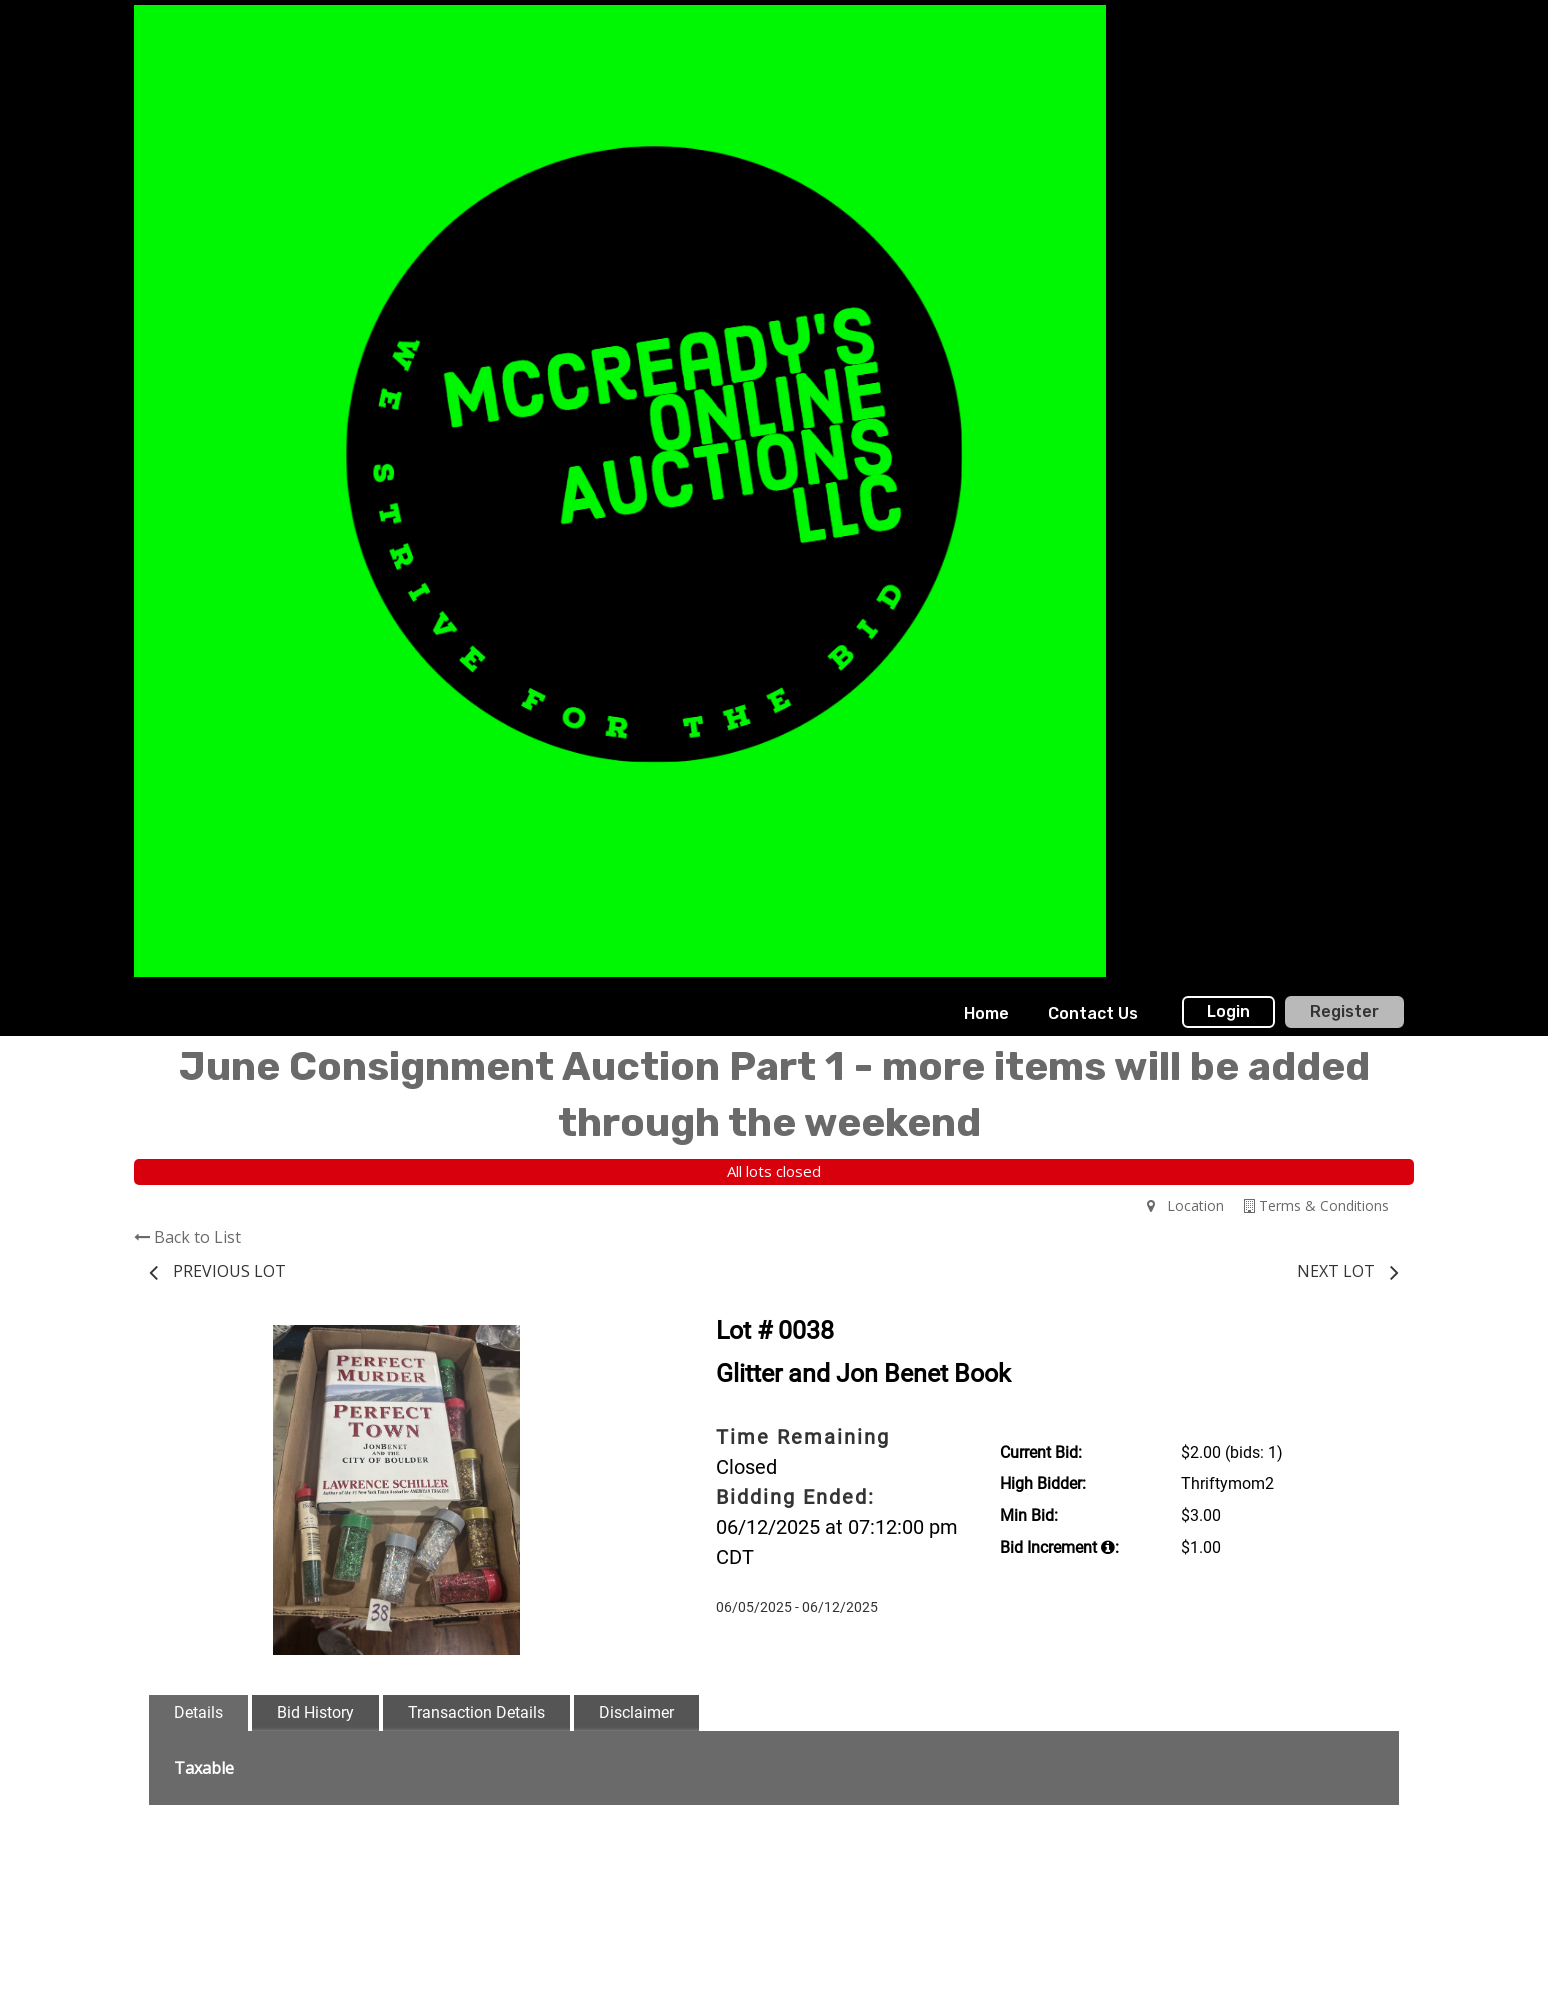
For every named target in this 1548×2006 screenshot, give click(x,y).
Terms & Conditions (1316, 1205)
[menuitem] (986, 1014)
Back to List (187, 1237)
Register (1344, 1011)
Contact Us (1093, 1013)
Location (1185, 1205)
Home (986, 1013)
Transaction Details (476, 1712)
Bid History (315, 1712)
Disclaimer (636, 1712)
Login (1228, 1011)
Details (198, 1712)
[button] (626, 1343)
